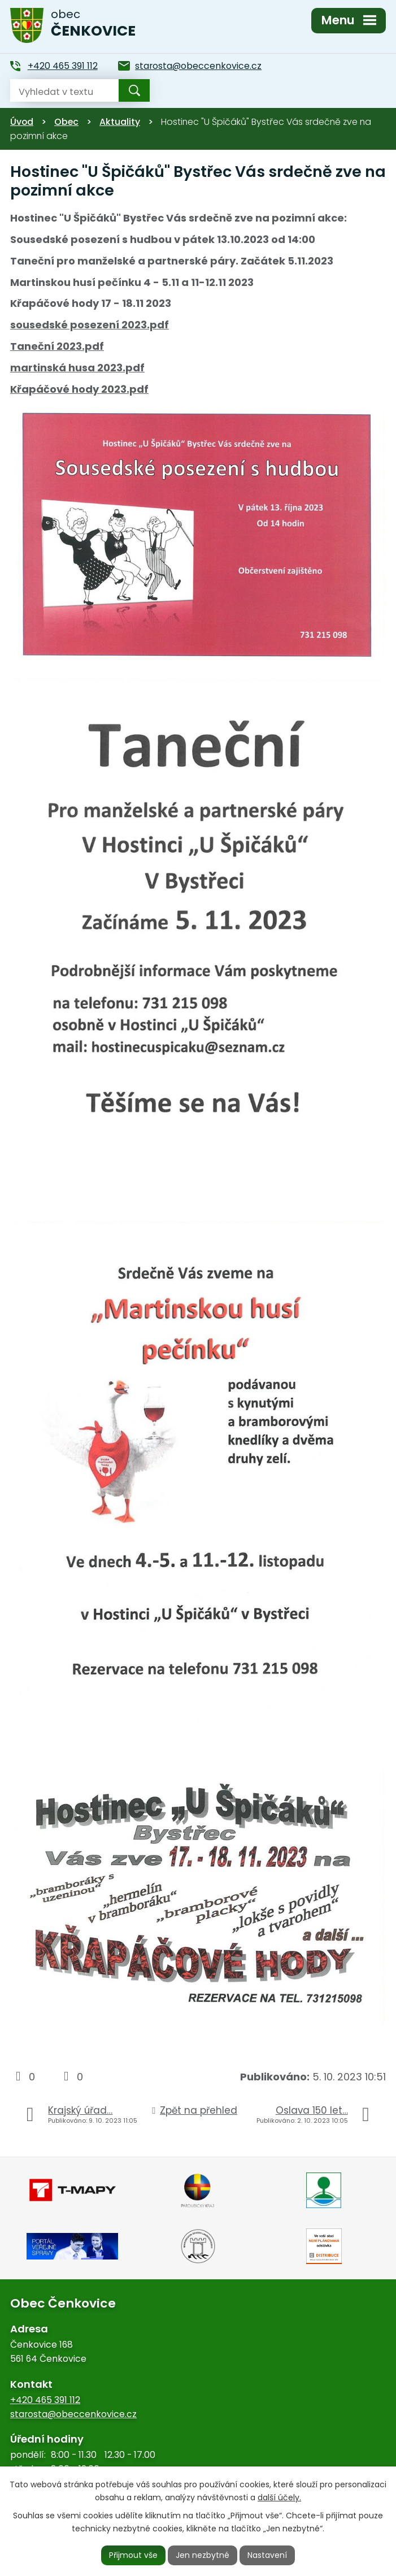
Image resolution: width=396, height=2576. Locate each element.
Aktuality (119, 121)
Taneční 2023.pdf (57, 346)
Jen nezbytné (202, 2555)
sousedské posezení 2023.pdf (89, 325)
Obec (66, 121)
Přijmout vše (133, 2555)
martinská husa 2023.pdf (77, 368)
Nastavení (267, 2555)
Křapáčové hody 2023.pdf (79, 389)
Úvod (21, 121)
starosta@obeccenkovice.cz (73, 2414)
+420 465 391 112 (45, 2399)
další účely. (279, 2497)
